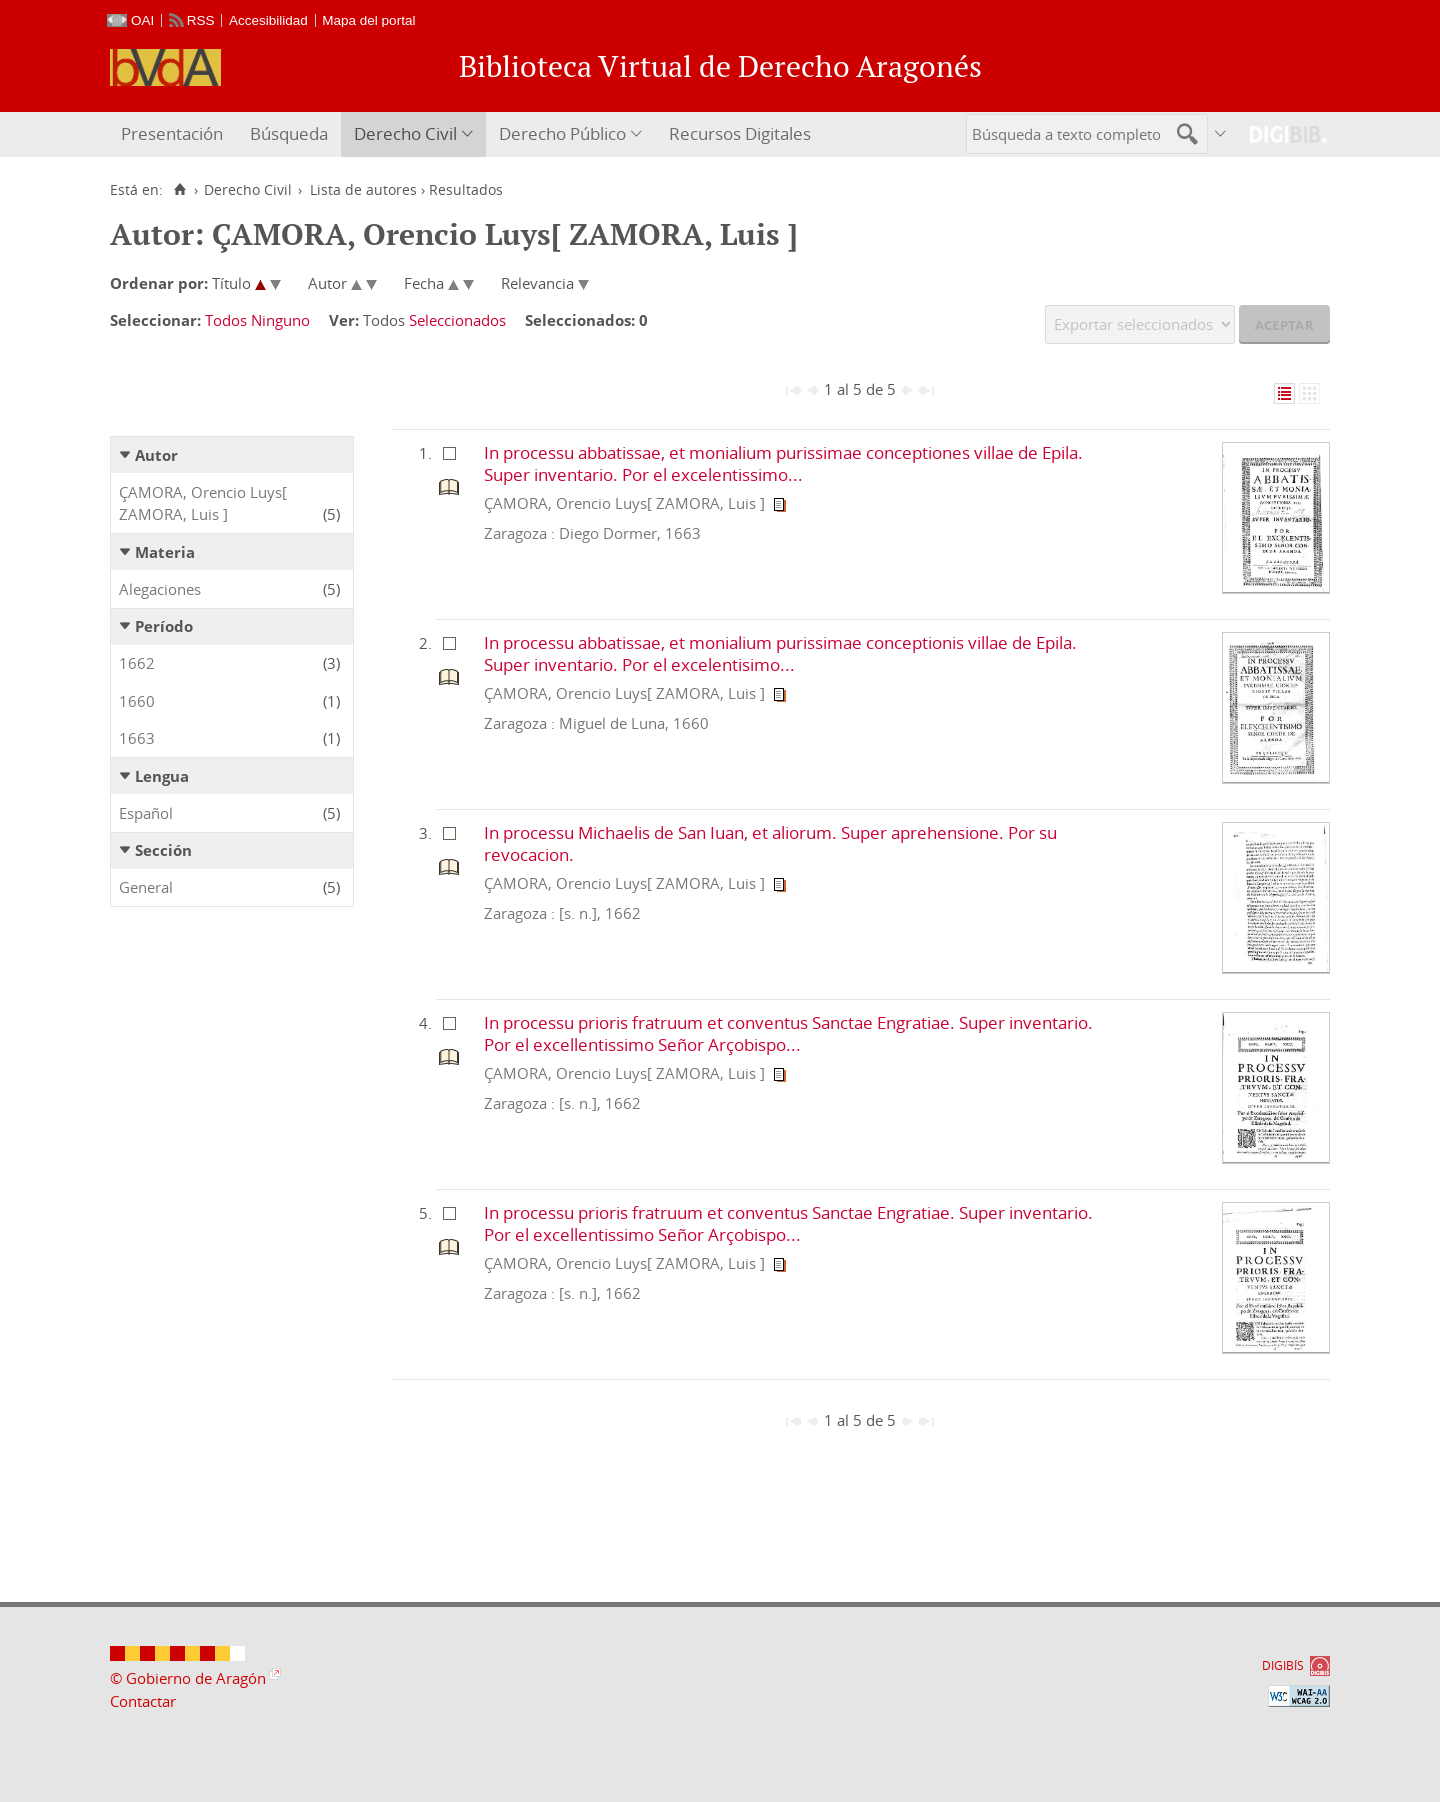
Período (164, 626)
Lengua (162, 776)
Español (146, 813)
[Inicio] (179, 190)
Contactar (143, 1701)
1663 (137, 738)
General (146, 887)
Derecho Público (562, 133)
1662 (137, 663)
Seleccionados (457, 320)
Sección (163, 850)
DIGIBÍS (1283, 1665)
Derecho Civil (405, 133)
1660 (137, 701)
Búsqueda (289, 133)
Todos (226, 320)
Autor (156, 455)
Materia (165, 552)
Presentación (172, 133)
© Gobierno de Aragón (188, 1678)
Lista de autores (363, 190)
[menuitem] (174, 134)
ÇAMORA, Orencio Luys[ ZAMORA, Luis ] (203, 503)
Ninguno (280, 320)
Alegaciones (160, 589)
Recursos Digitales (740, 133)
